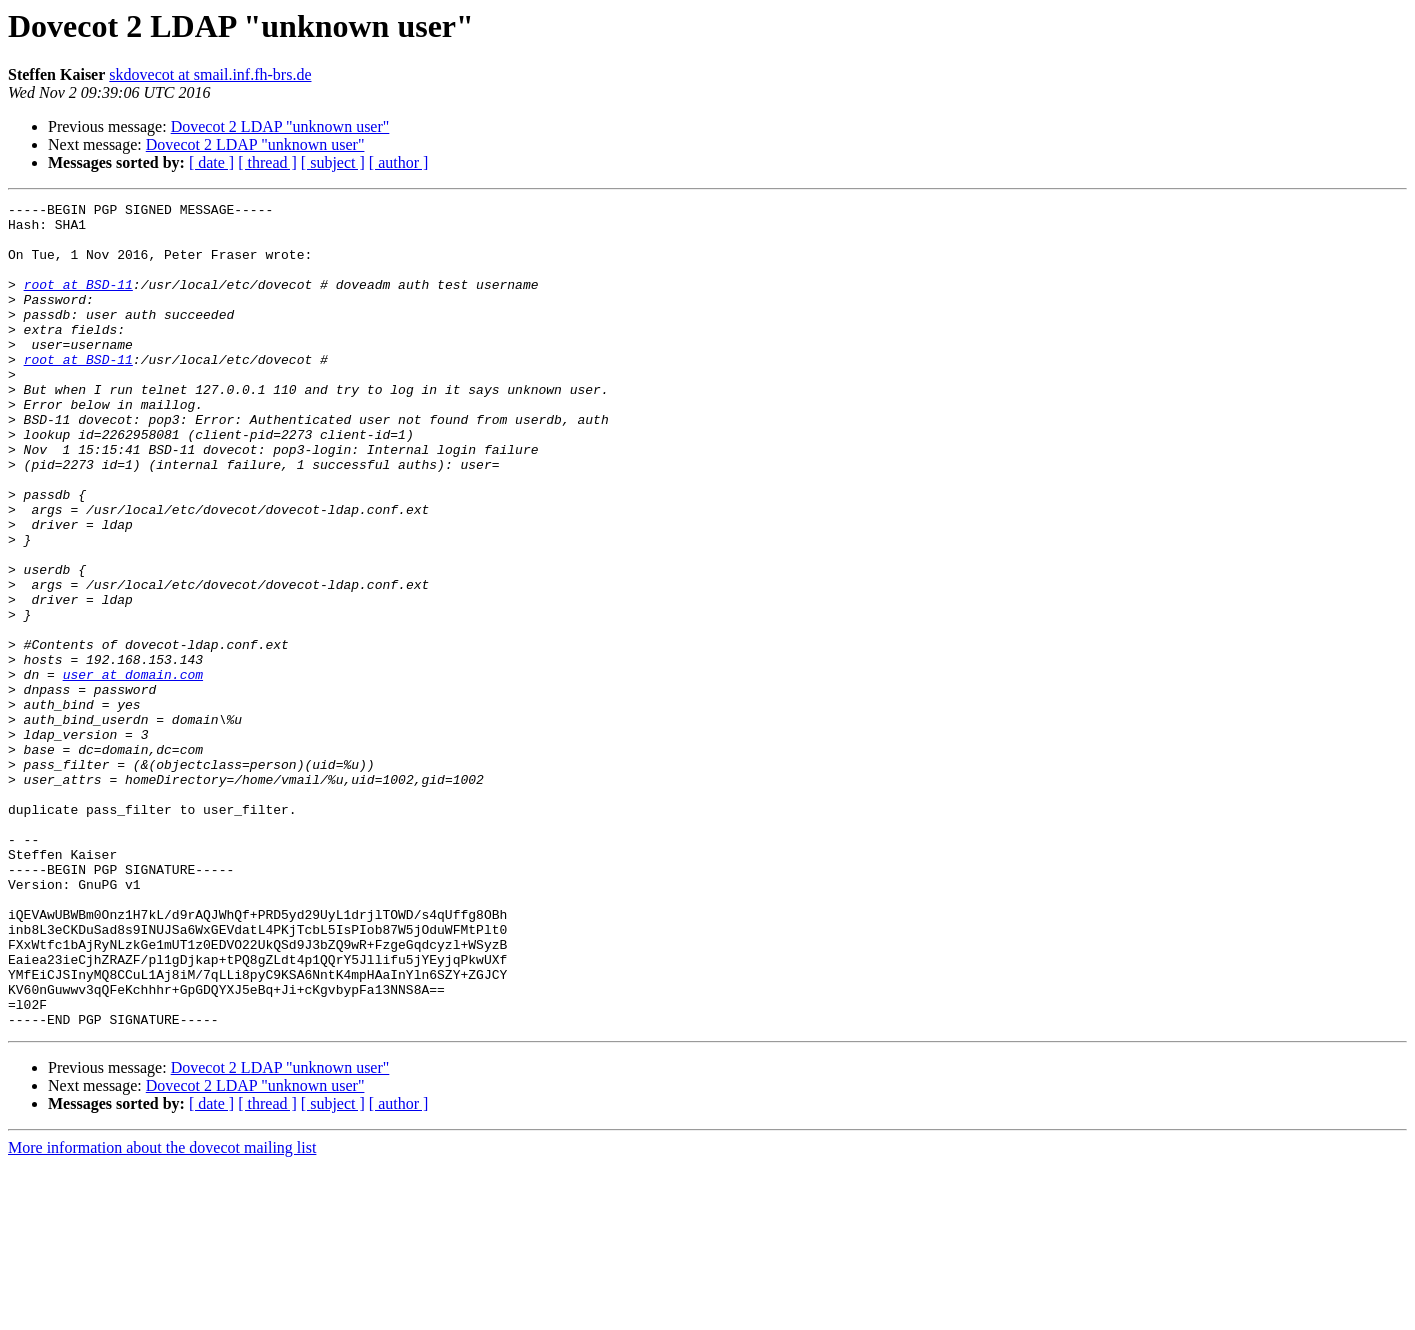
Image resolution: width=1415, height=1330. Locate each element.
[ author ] (399, 162)
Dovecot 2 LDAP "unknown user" (280, 126)
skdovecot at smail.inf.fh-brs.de (210, 74)
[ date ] (211, 162)
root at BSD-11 (78, 302)
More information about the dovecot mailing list (162, 1312)
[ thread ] (267, 162)
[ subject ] (333, 162)
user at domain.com (133, 770)
